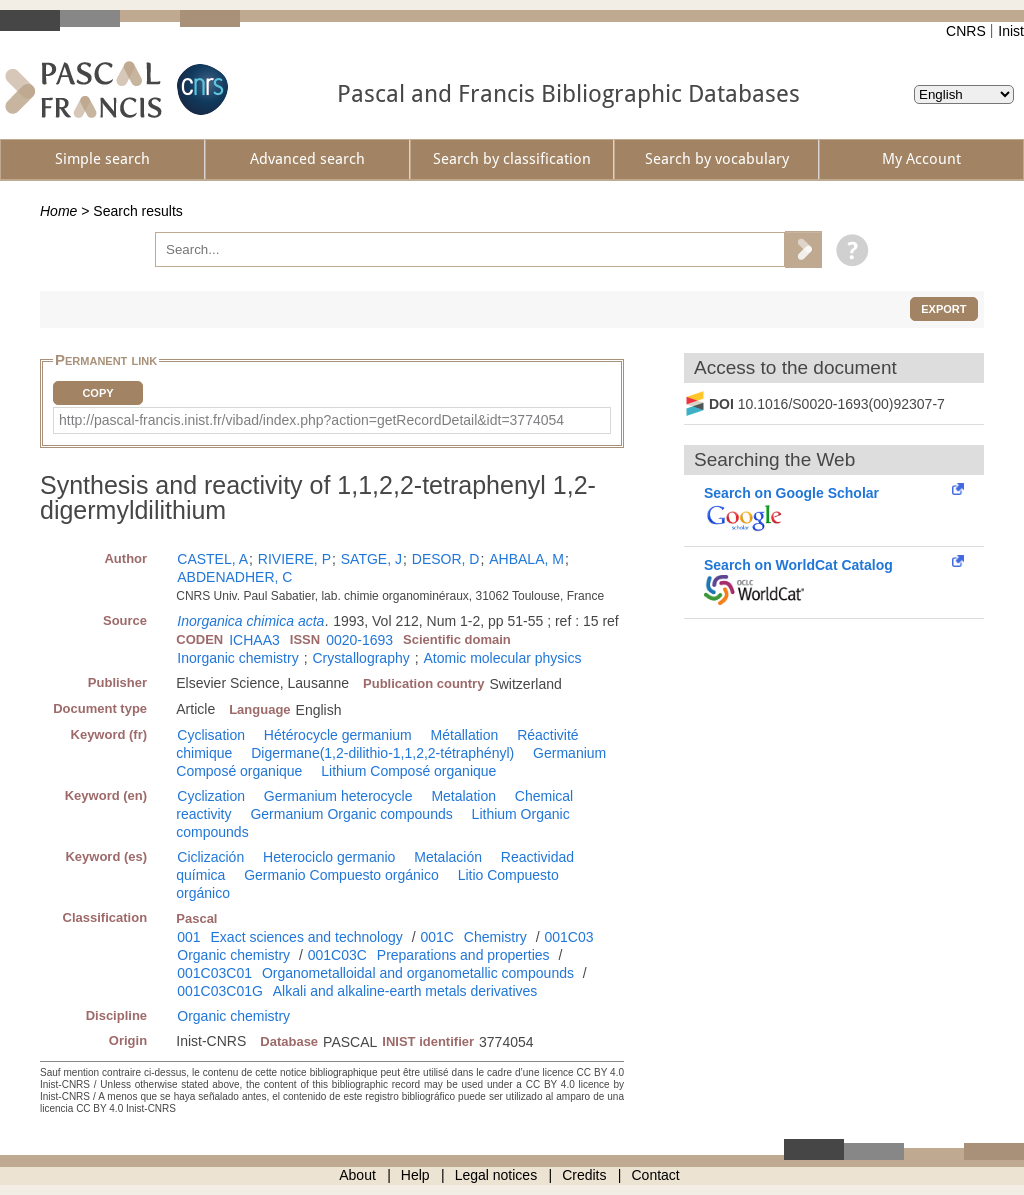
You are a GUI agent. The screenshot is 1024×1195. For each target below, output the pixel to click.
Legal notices (496, 1175)
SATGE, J (371, 559)
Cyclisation (211, 735)
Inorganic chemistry (237, 658)
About (357, 1175)
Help (415, 1175)
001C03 (568, 937)
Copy (97, 393)
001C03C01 (214, 973)
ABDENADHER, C (234, 577)
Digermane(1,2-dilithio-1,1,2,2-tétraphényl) (382, 753)
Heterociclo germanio (329, 857)
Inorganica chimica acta (250, 621)
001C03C (337, 955)
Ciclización (210, 857)
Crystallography (360, 658)
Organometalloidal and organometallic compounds (418, 973)
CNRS (966, 31)
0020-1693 (359, 640)
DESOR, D (446, 559)
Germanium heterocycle (338, 796)
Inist (1011, 31)
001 (188, 937)
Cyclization (211, 796)
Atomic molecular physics (502, 658)
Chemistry (495, 937)
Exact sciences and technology (307, 937)
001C (436, 937)
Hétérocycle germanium (338, 735)
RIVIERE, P (294, 559)
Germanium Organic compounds (351, 814)
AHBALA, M (526, 559)
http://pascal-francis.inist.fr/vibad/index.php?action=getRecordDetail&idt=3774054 (311, 420)
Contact (656, 1175)
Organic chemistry (233, 955)
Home (58, 211)
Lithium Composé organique (408, 771)
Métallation (465, 735)
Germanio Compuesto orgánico (341, 875)
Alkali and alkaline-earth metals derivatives (405, 991)
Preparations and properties (463, 955)
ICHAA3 (254, 640)
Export (943, 309)
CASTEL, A (212, 559)
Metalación (448, 857)
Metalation (463, 796)
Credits (584, 1175)
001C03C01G (220, 991)
